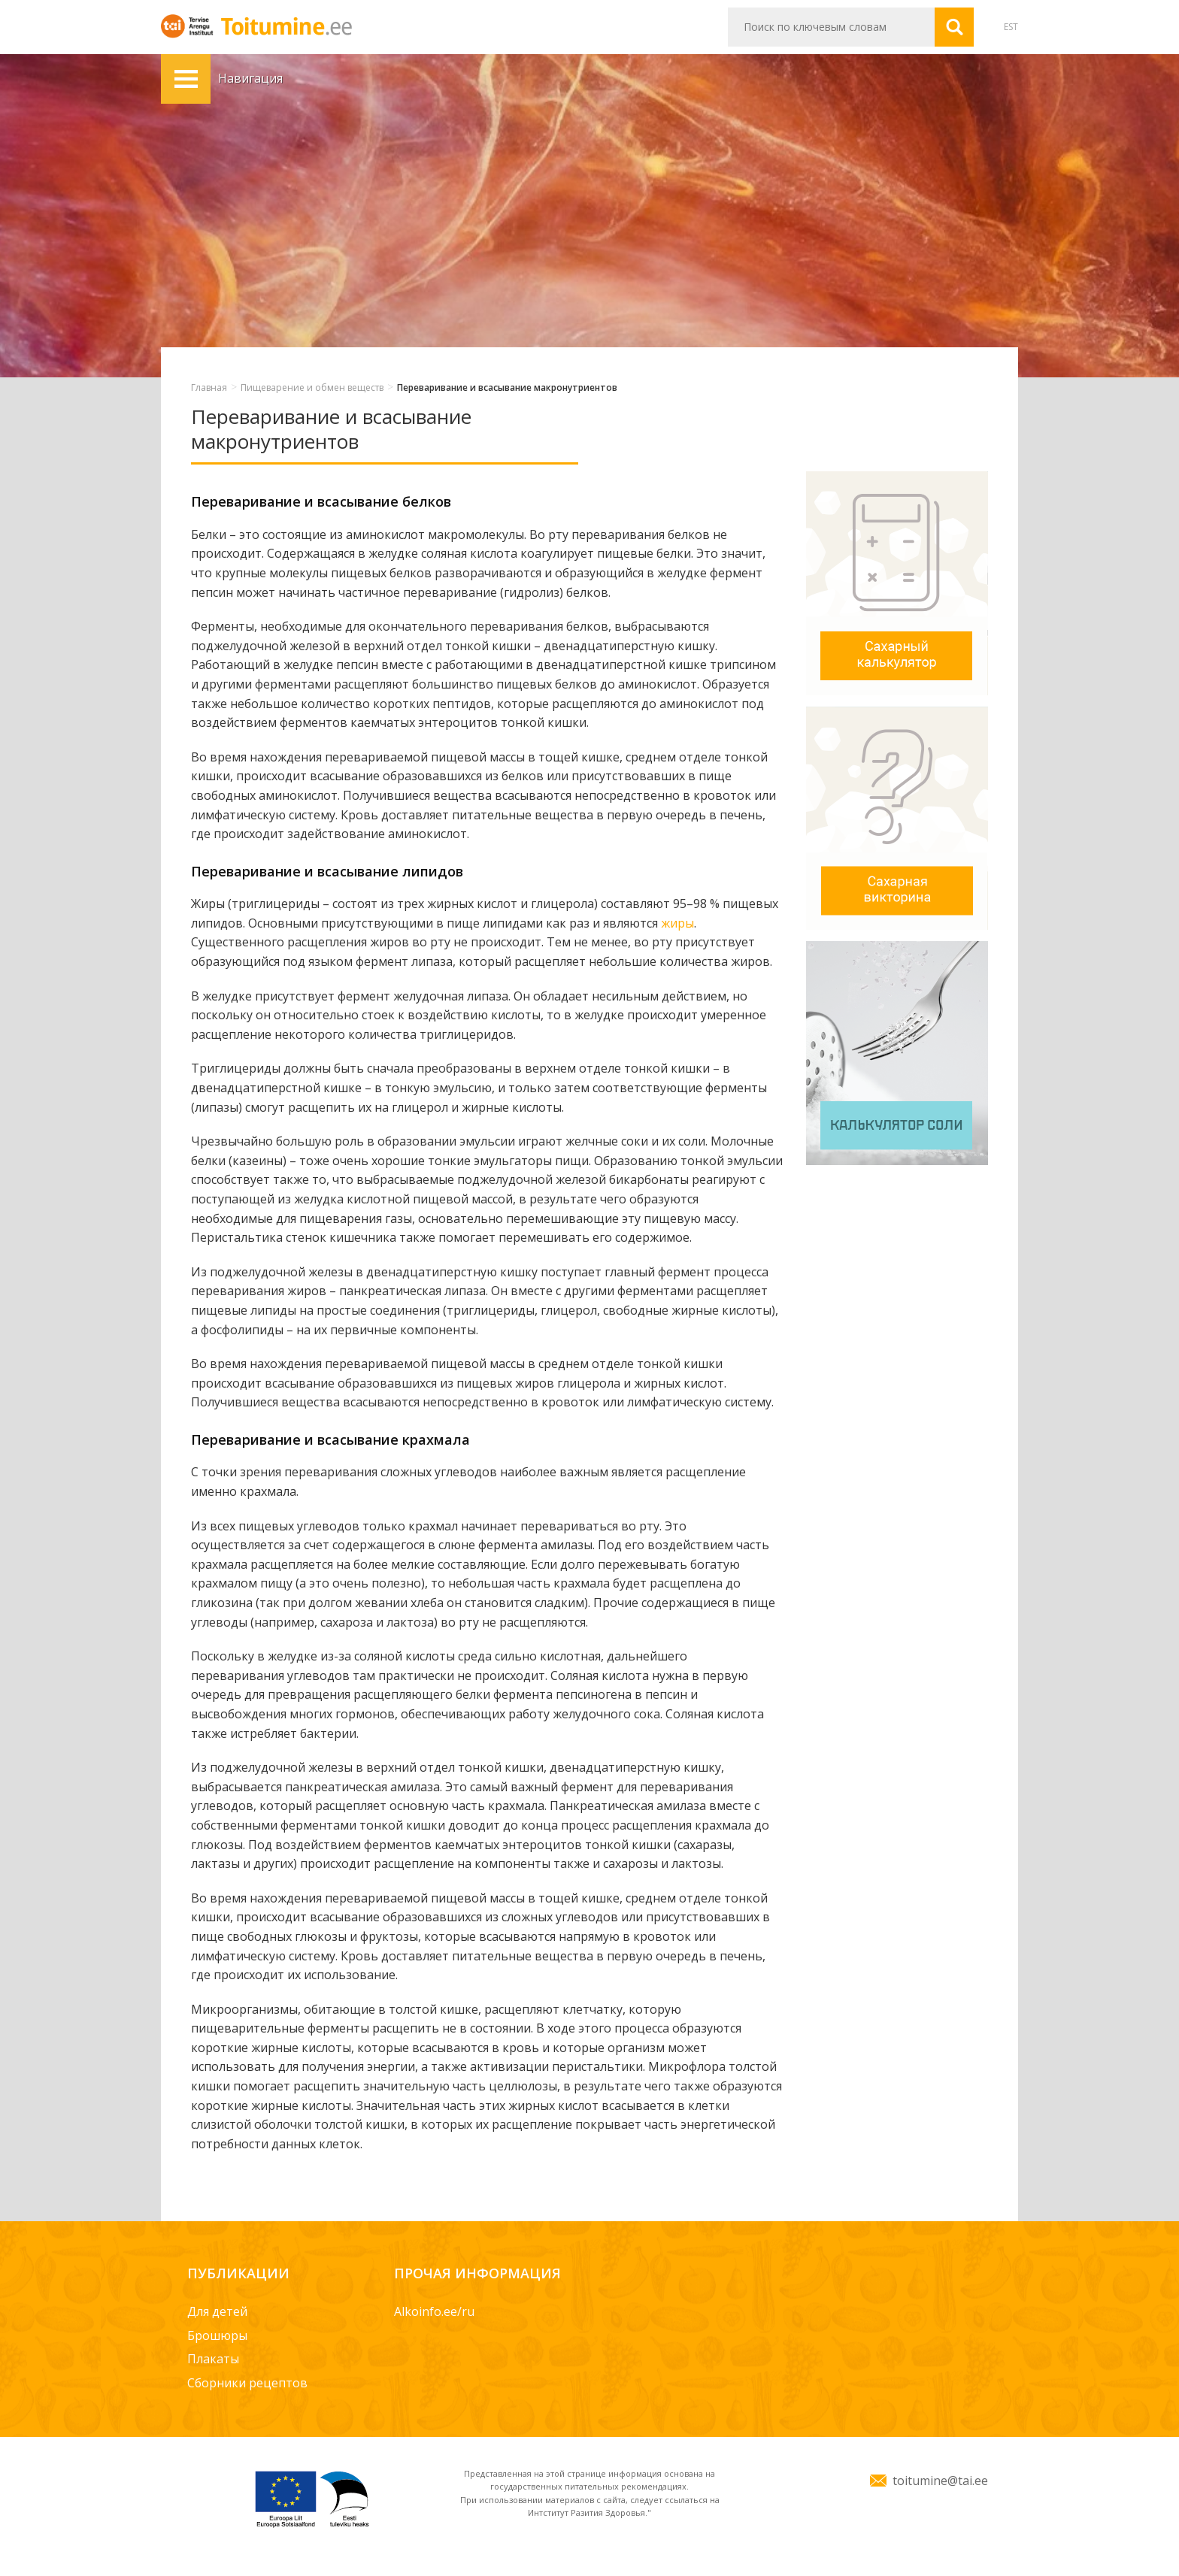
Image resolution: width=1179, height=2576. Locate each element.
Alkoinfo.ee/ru (434, 2311)
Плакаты (213, 2358)
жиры (677, 923)
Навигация (186, 79)
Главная (209, 387)
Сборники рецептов (247, 2383)
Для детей (217, 2311)
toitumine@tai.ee (940, 2481)
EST (1011, 26)
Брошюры (217, 2335)
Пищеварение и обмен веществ (312, 387)
